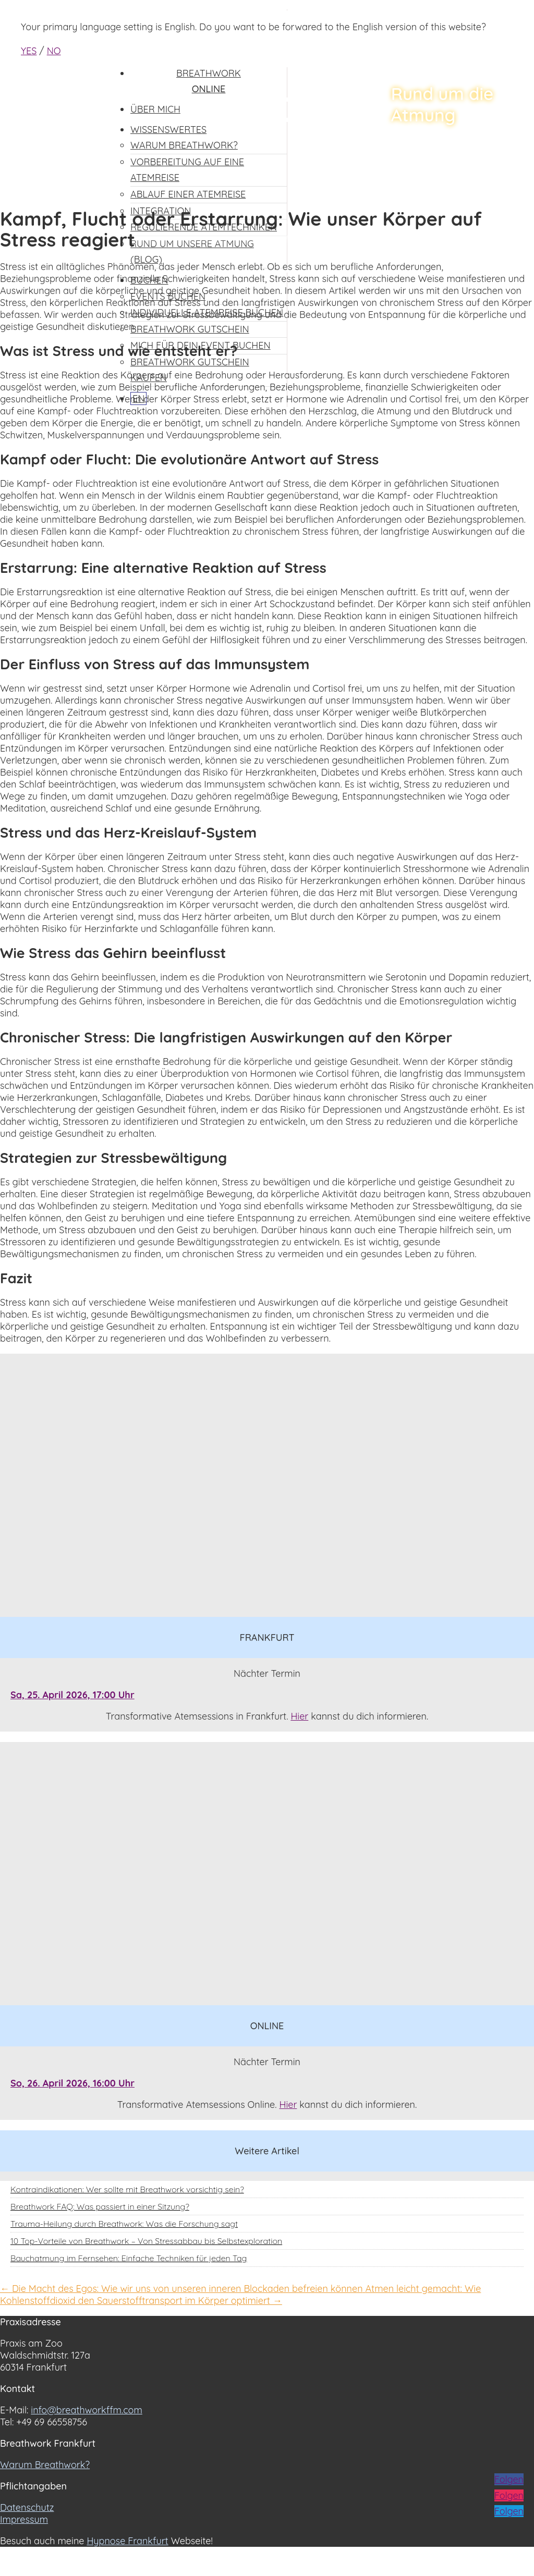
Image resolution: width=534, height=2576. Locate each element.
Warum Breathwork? (45, 2465)
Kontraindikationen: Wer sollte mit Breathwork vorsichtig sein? (127, 2189)
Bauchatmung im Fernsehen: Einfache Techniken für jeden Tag (128, 2258)
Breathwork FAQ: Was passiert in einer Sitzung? (99, 2206)
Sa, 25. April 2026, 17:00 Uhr (72, 1695)
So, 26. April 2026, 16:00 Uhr (72, 2083)
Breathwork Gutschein (189, 329)
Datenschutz (27, 2507)
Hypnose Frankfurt (127, 2541)
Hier (299, 1716)
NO (54, 51)
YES (29, 51)
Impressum (24, 2519)
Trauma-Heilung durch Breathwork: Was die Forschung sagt (124, 2223)
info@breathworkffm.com (86, 2410)
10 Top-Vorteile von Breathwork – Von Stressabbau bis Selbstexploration (146, 2241)
